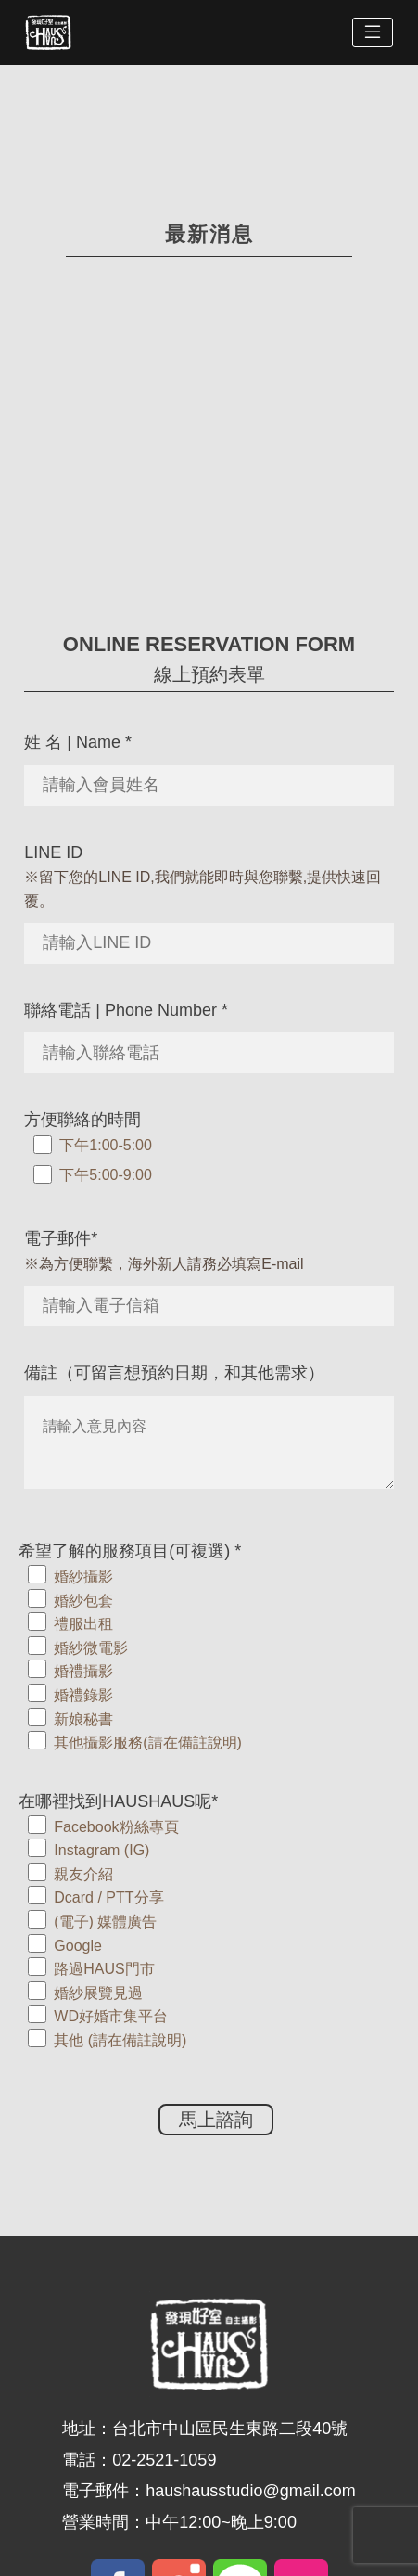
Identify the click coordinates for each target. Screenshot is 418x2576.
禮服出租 (83, 1624)
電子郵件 (60, 1238)
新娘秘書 (83, 1719)
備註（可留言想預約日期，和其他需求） (174, 1373)
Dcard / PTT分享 (108, 1897)
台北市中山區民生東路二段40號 (230, 2428)
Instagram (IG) (101, 1850)
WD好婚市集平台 (111, 2016)
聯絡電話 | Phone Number (126, 1010)
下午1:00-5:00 (105, 1145)
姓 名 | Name (78, 742)
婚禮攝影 (83, 1671)
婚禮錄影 (83, 1695)
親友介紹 (83, 1874)
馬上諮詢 (216, 2119)
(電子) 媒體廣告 (105, 1921)
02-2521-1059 (164, 2460)
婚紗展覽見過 (98, 1993)
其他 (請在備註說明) (120, 2040)
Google (78, 1946)
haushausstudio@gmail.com (250, 2490)
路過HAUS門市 (104, 1969)
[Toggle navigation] (372, 32)
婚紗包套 (83, 1600)
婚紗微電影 (91, 1648)
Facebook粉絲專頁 (116, 1827)
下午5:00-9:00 (105, 1175)
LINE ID (53, 852)
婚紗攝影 (83, 1576)
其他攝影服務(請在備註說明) (148, 1742)
